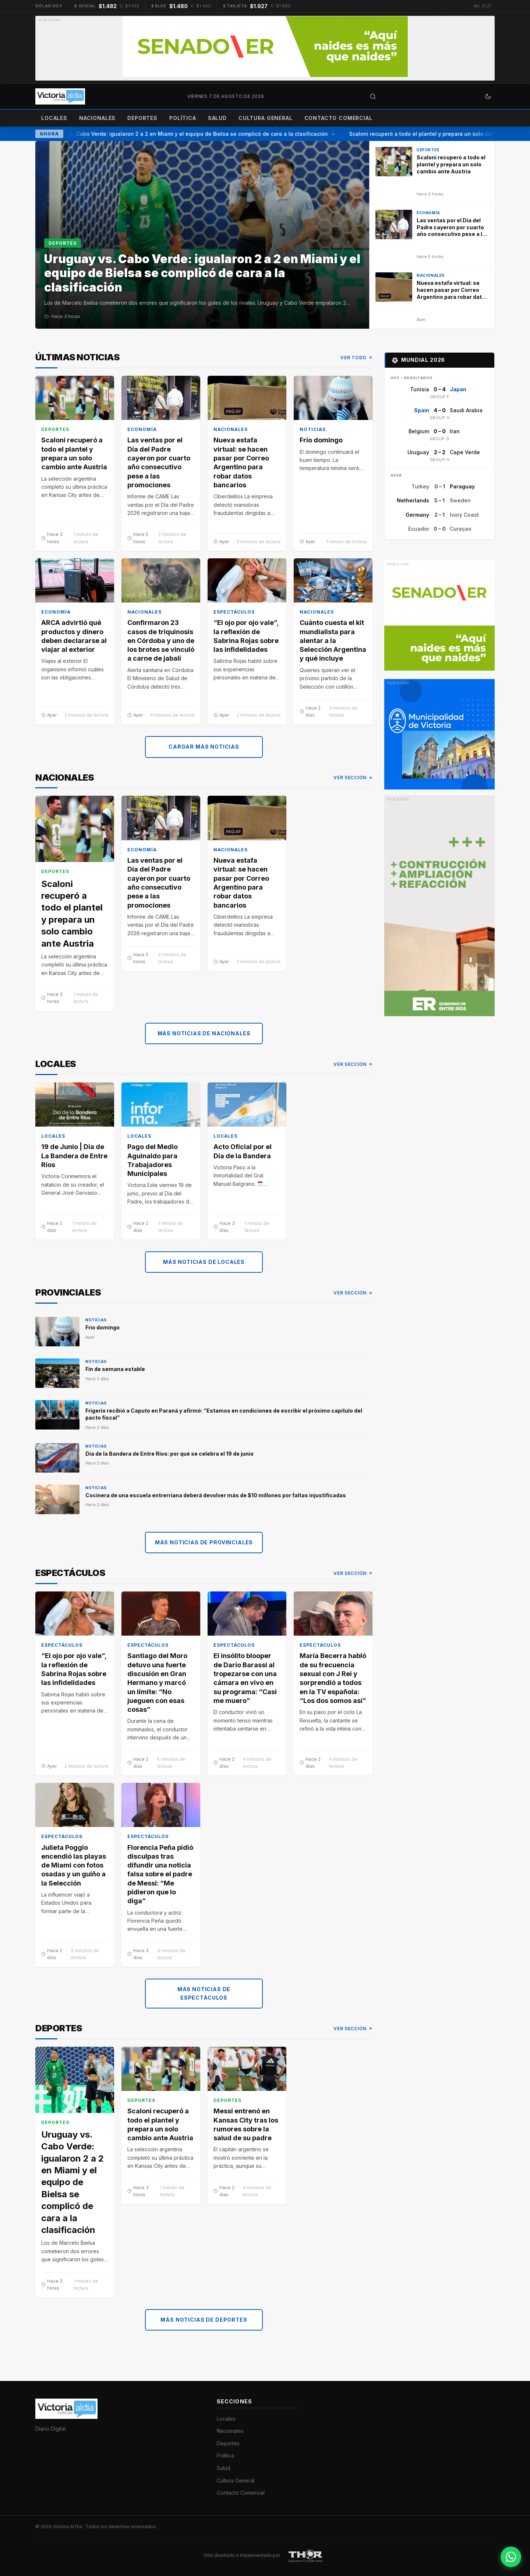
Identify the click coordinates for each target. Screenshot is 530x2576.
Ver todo (356, 357)
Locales (54, 118)
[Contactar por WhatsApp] (511, 2557)
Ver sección (352, 778)
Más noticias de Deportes (203, 2320)
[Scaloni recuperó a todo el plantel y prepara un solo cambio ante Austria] (432, 172)
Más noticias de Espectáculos (204, 1993)
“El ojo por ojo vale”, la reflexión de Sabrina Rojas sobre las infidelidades (246, 636)
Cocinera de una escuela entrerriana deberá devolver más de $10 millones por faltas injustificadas (215, 1495)
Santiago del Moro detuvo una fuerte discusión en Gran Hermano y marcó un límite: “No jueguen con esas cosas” (157, 1683)
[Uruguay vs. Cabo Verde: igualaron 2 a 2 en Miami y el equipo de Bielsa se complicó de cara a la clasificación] (202, 235)
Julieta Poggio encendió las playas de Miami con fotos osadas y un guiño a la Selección (73, 1865)
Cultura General (266, 118)
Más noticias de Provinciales (204, 1542)
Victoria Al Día (68, 2526)
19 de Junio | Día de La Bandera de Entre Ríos (74, 1156)
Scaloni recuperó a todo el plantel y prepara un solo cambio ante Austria (74, 454)
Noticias (313, 429)
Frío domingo (321, 440)
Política (182, 118)
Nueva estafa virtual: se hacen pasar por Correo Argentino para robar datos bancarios (241, 463)
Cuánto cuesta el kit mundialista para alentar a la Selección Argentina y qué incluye (333, 640)
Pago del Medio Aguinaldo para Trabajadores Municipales (152, 1160)
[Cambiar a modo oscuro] (488, 96)
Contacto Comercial (338, 118)
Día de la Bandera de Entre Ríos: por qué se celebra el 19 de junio (169, 1453)
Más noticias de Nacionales (204, 1033)
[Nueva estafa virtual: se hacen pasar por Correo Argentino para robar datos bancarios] (432, 297)
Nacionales (97, 118)
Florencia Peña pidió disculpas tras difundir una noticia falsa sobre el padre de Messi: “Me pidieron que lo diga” (160, 1874)
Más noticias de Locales (204, 1262)
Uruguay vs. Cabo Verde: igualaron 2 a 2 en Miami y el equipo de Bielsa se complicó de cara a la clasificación (191, 134)
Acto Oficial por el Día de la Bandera (242, 1151)
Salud (217, 118)
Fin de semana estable (115, 1369)
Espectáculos (234, 612)
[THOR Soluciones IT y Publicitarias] (305, 2555)
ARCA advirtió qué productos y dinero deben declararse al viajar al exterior (74, 636)
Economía (142, 429)
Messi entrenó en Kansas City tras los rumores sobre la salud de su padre (245, 2124)
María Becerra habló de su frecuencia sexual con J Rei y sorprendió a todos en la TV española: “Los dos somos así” (333, 1678)
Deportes (142, 118)
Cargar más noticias (204, 747)
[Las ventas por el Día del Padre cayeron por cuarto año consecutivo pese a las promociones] (432, 235)
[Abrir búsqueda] (372, 96)
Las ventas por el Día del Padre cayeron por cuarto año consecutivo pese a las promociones (158, 463)
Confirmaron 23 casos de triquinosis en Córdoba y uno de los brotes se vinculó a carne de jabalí (160, 640)
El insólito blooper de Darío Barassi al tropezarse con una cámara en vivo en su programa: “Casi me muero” (245, 1678)
